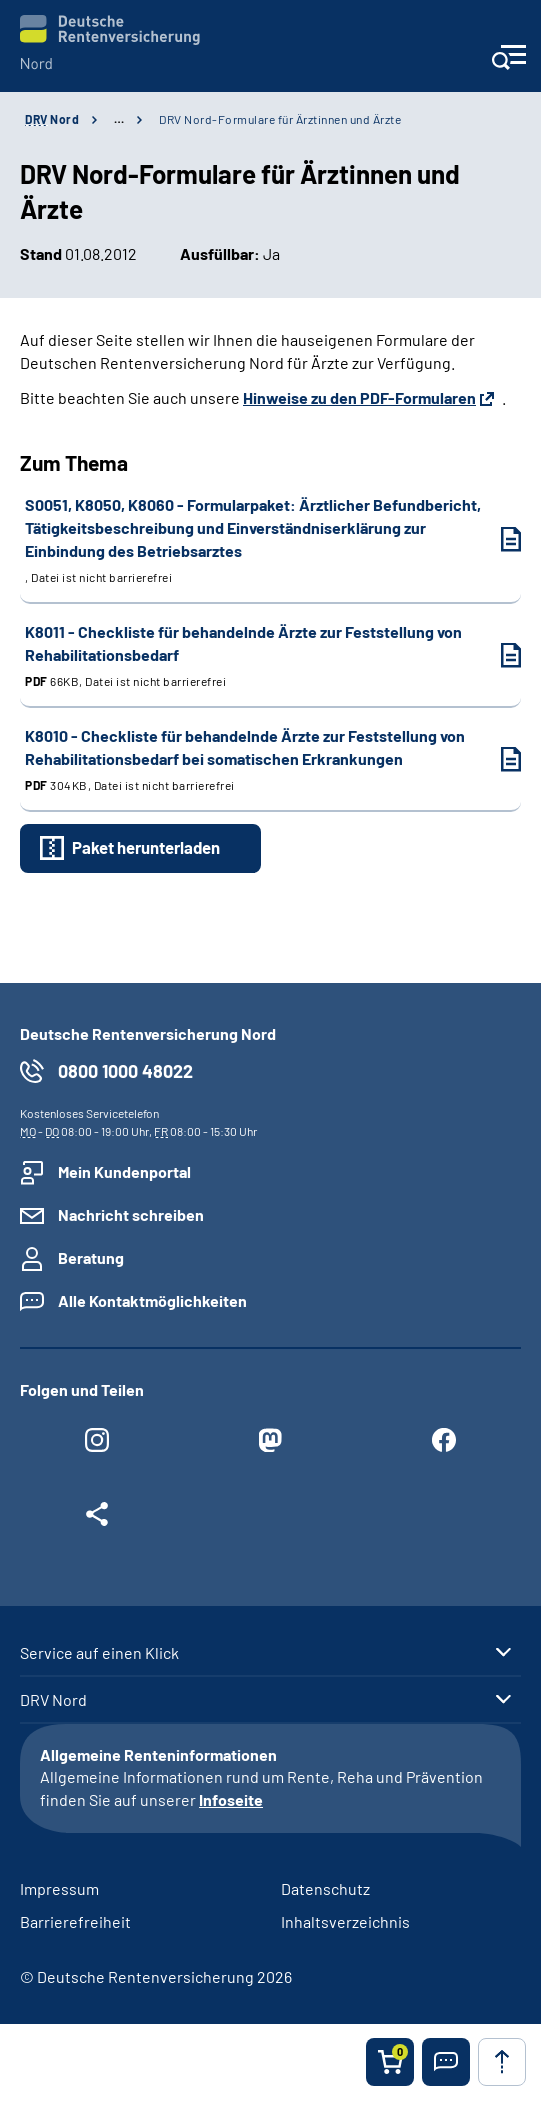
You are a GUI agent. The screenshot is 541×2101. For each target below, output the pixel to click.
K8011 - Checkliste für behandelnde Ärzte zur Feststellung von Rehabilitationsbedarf (253, 656)
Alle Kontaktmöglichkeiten (152, 1300)
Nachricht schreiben (131, 1214)
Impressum (59, 1888)
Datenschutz (325, 1888)
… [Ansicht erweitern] (119, 119)
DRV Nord (53, 1700)
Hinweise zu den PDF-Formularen (359, 397)
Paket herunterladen (146, 847)
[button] (446, 2062)
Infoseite (231, 1799)
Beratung (91, 1257)
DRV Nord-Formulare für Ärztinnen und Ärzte (280, 119)
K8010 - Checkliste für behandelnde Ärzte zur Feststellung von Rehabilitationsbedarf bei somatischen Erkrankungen (253, 760)
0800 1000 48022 (125, 1071)
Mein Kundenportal (124, 1171)
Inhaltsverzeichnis (345, 1921)
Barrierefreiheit (75, 1921)
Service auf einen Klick (99, 1653)
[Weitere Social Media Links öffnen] (97, 1519)
